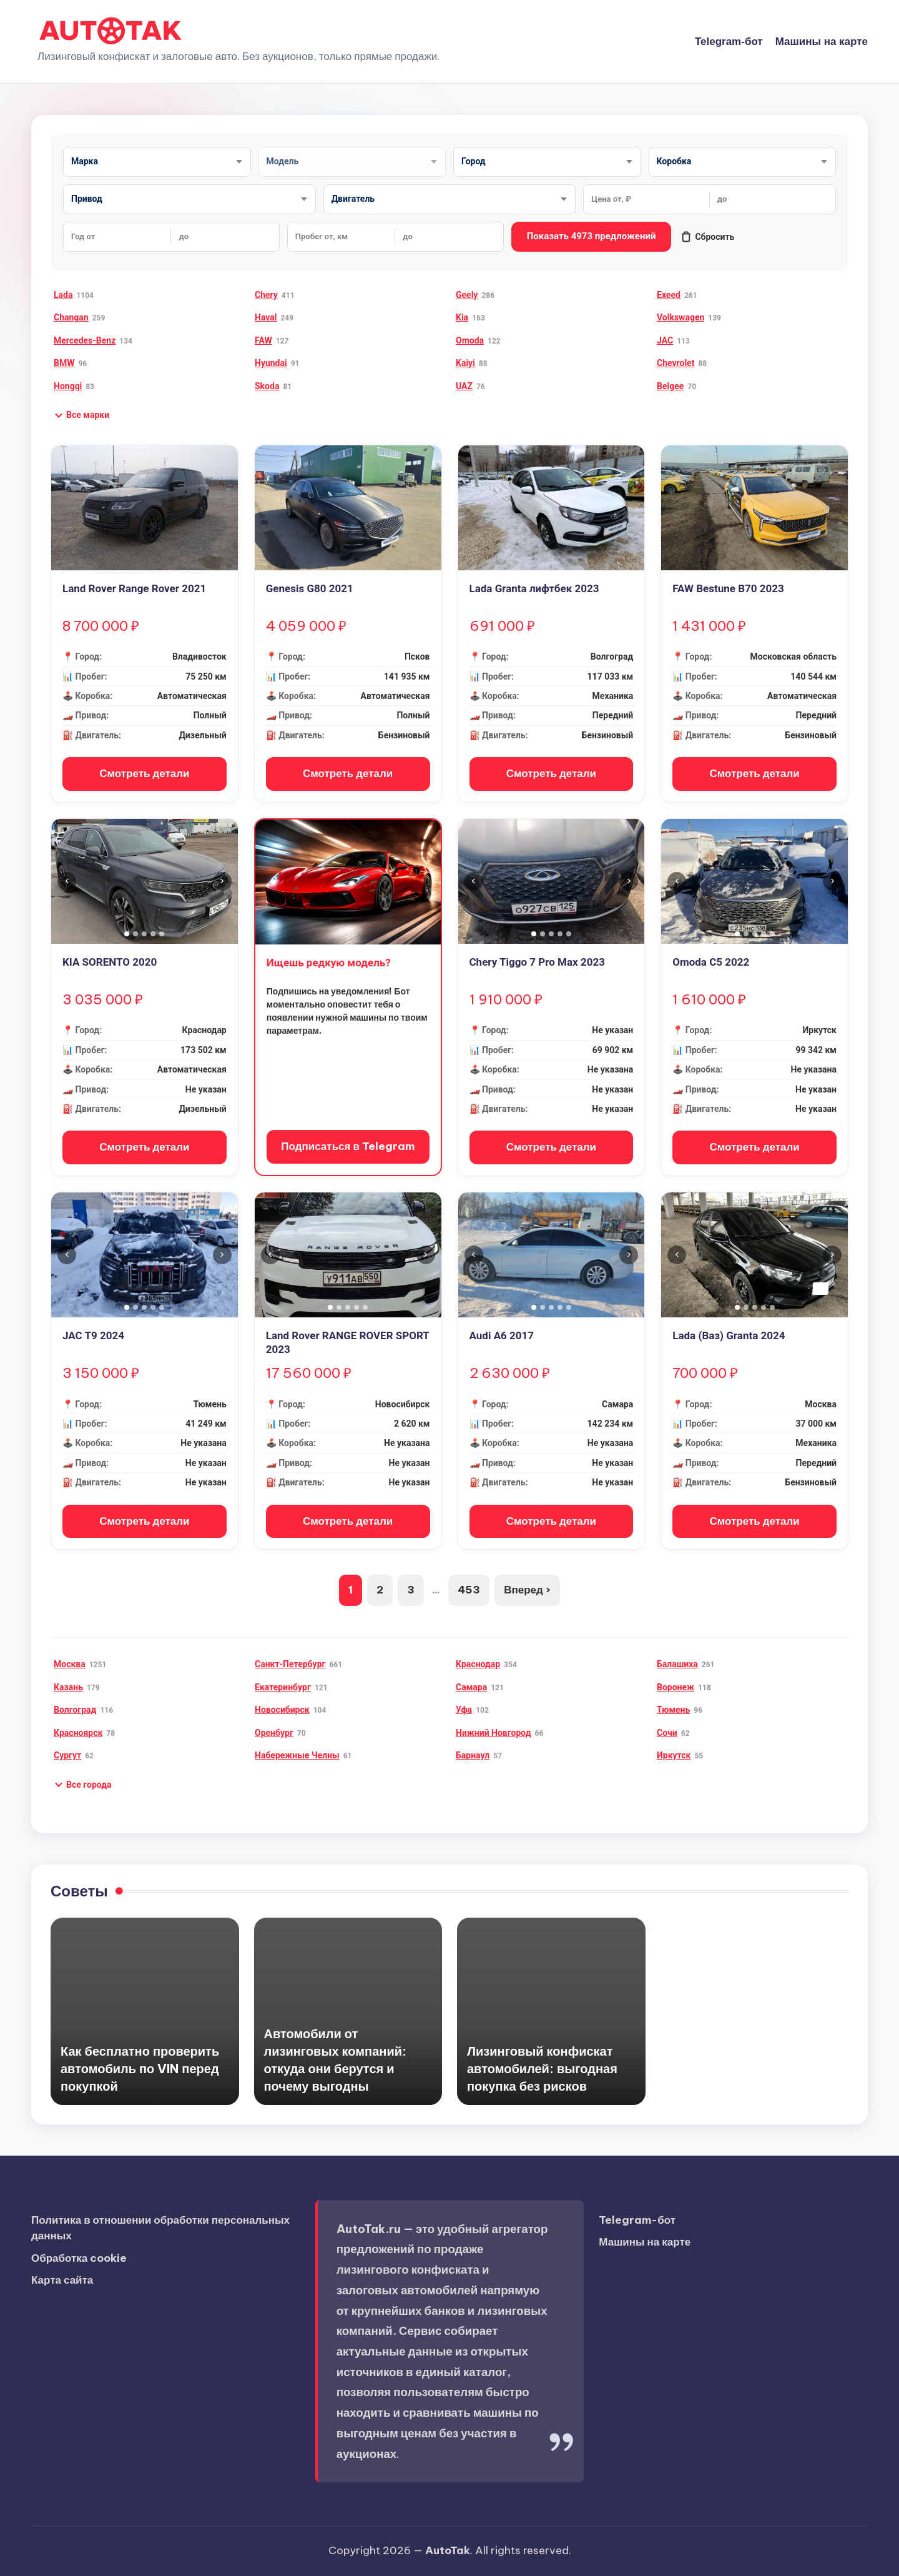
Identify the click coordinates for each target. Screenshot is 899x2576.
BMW (64, 363)
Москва (70, 1664)
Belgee (670, 386)
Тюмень (673, 1710)
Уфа (464, 1710)
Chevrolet (675, 363)
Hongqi (68, 386)
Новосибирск (282, 1710)
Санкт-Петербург (290, 1664)
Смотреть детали (144, 773)
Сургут (67, 1755)
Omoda (470, 340)
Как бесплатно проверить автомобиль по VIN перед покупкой (140, 2068)
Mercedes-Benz (84, 340)
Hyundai (271, 363)
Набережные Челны (297, 1755)
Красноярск (78, 1733)
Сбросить (707, 236)
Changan (71, 317)
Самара (471, 1687)
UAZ (464, 386)
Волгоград (75, 1710)
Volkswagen (680, 317)
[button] (81, 415)
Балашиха (677, 1664)
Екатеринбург (283, 1687)
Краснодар (478, 1664)
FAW (263, 340)
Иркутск (673, 1755)
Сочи (667, 1733)
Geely (467, 295)
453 (469, 1590)
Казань (68, 1687)
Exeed (668, 295)
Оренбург (274, 1733)
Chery (266, 295)
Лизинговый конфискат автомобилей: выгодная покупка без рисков (542, 2068)
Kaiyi (465, 363)
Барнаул (472, 1755)
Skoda (267, 386)
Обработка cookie (79, 2258)
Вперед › (527, 1590)
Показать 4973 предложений (591, 236)
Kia (462, 317)
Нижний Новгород (493, 1733)
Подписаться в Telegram (348, 1146)
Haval (266, 317)
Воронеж (675, 1687)
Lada (63, 295)
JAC (665, 340)
